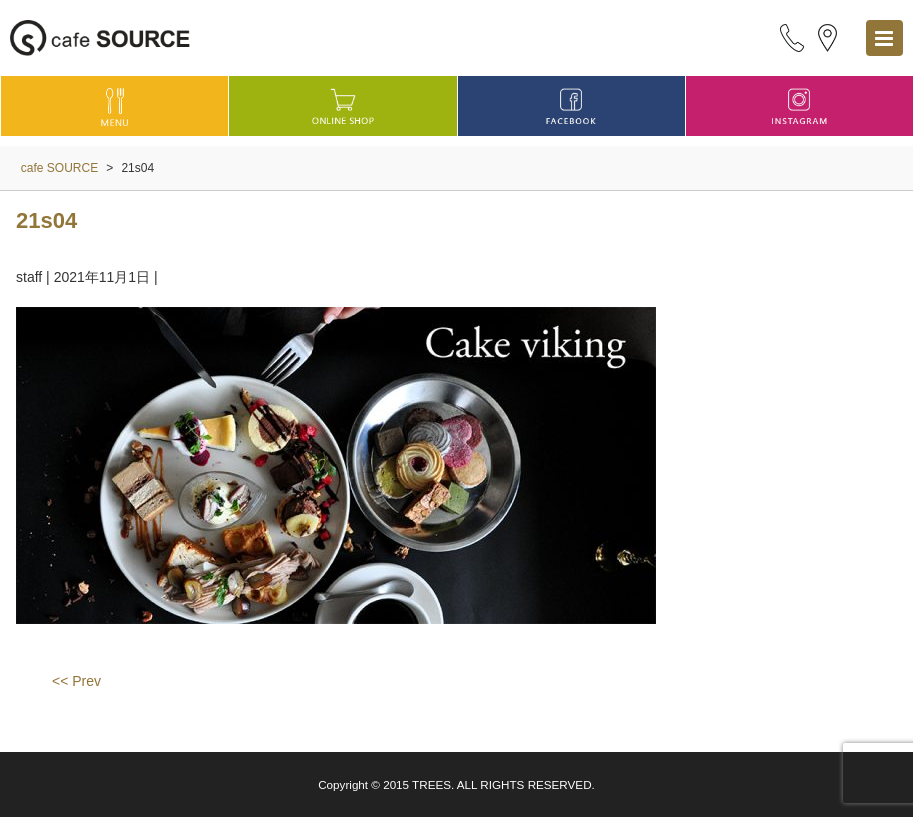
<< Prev (76, 681)
